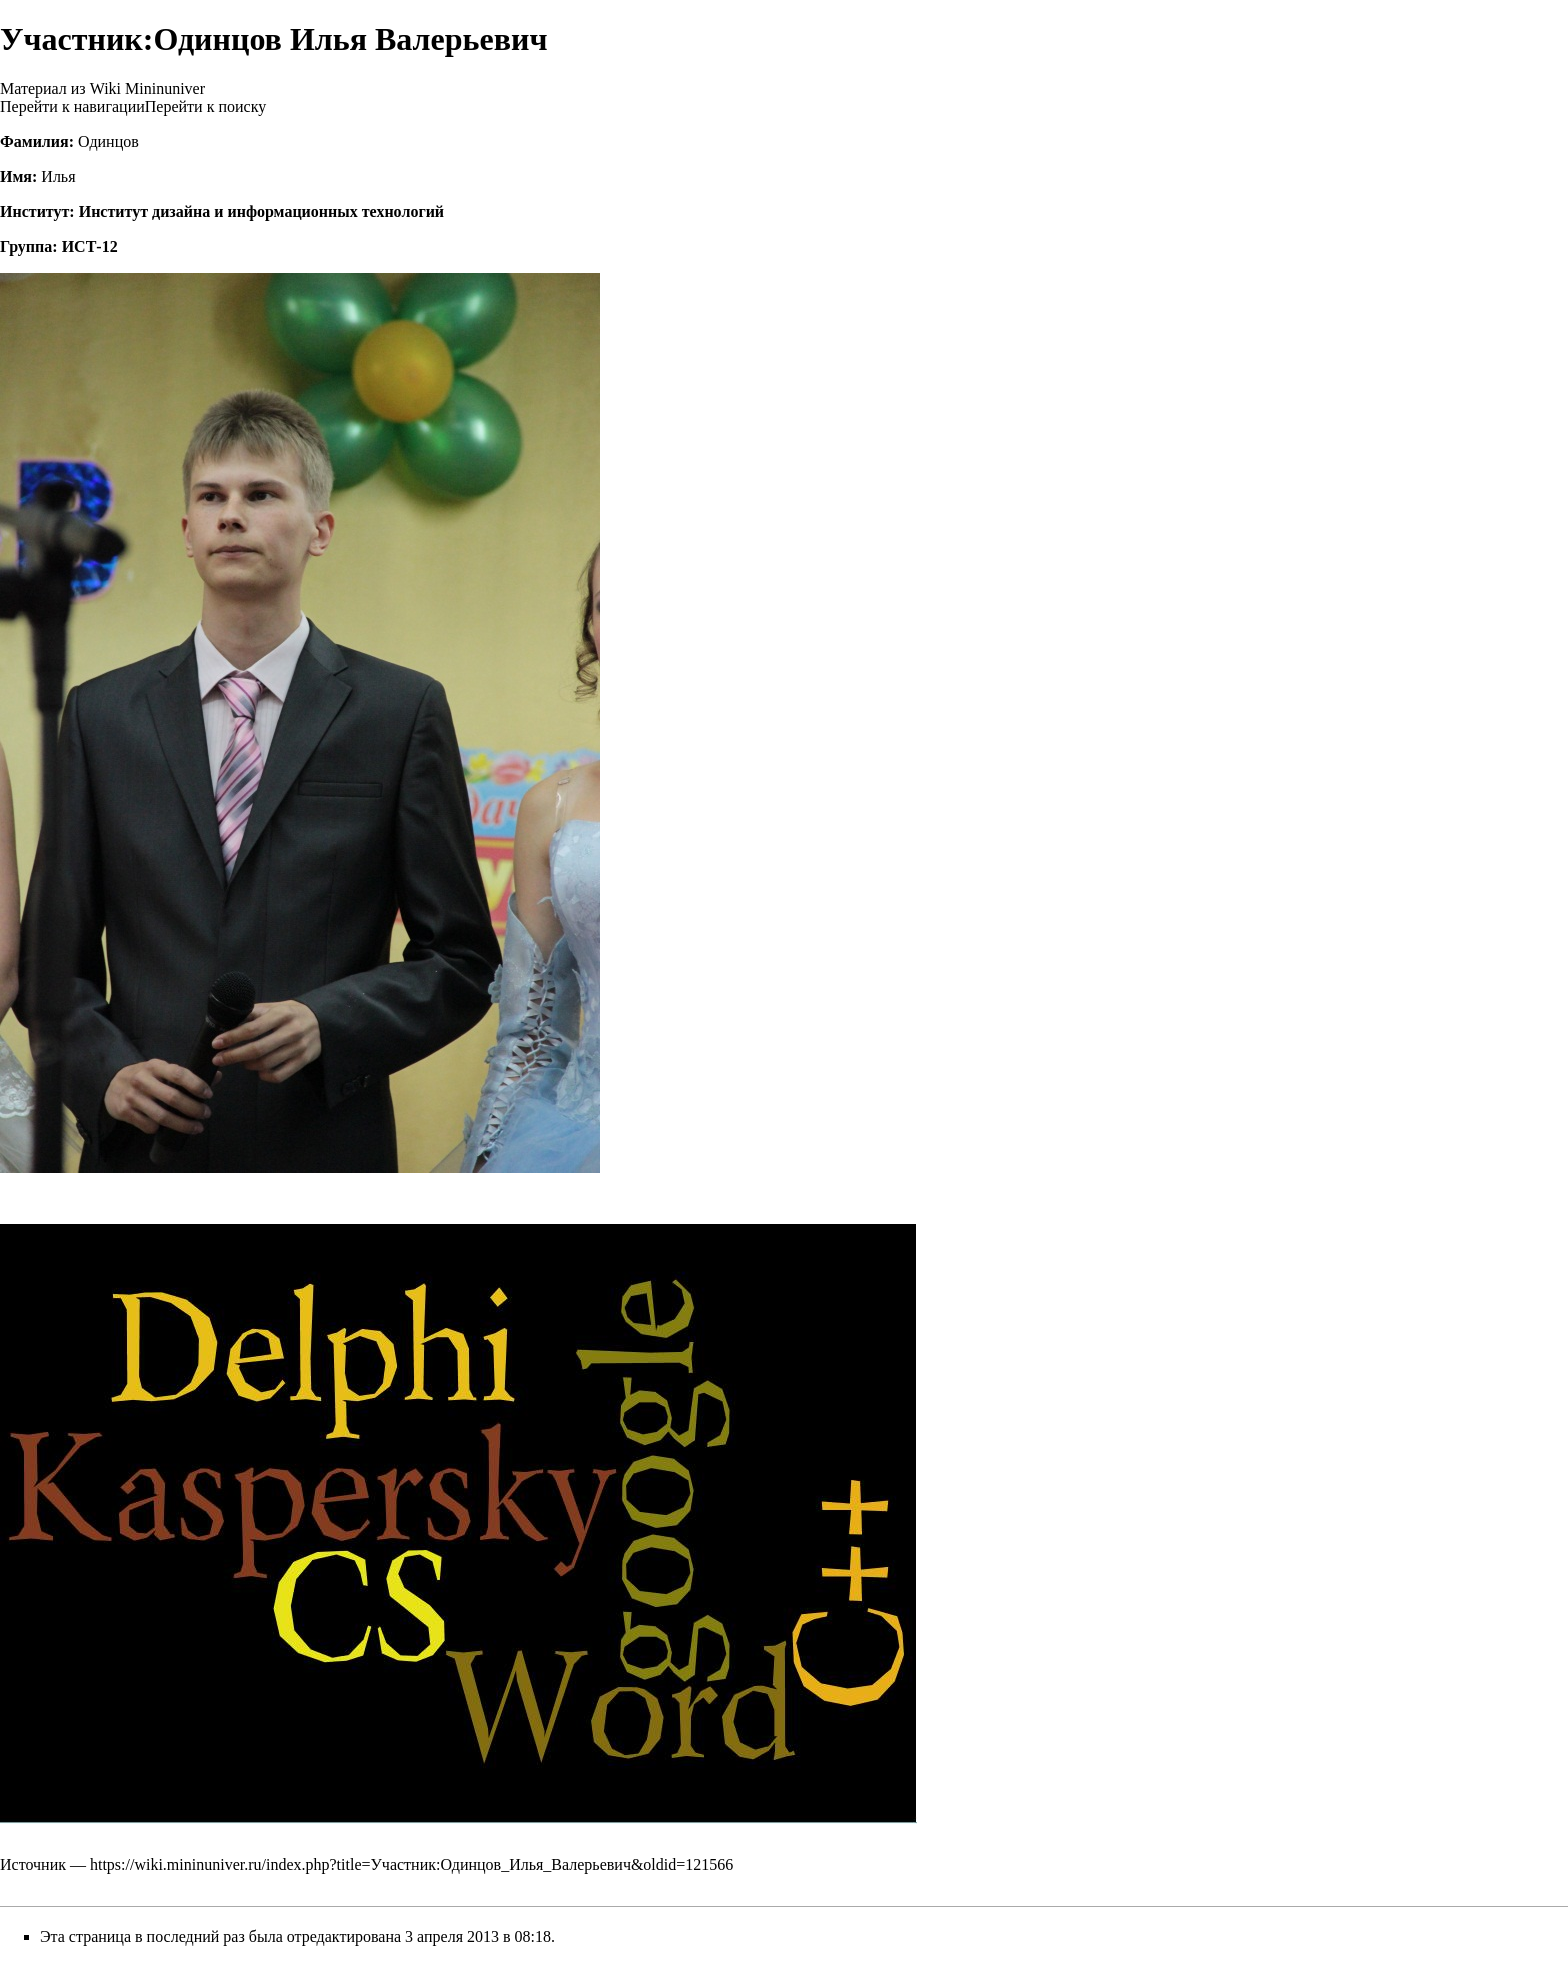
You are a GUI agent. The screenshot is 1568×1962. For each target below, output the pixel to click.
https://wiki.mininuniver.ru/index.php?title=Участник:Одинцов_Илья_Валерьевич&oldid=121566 (411, 1864)
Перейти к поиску (205, 106)
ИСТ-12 (90, 246)
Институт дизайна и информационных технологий (261, 211)
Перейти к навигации (72, 106)
